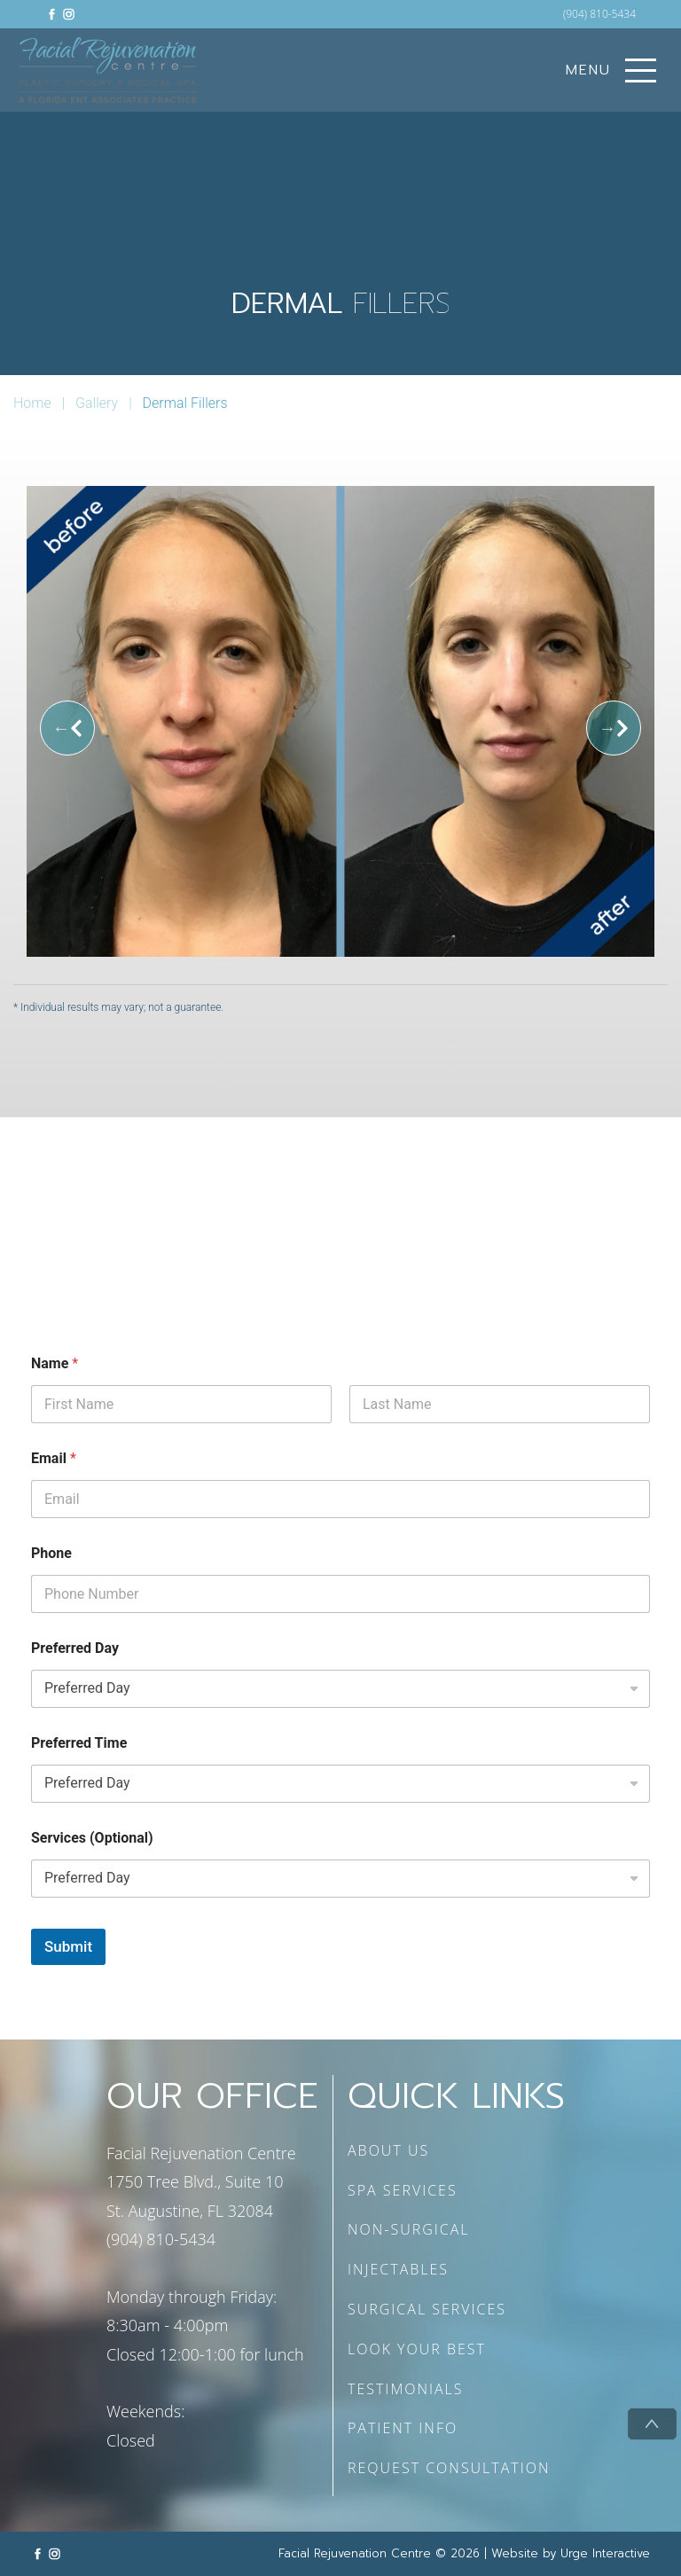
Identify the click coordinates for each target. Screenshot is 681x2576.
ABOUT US (388, 2150)
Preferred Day (75, 1648)
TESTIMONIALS (406, 2389)
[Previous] (67, 728)
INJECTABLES (398, 2269)
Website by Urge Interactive (570, 2553)
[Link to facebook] (52, 13)
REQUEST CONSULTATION (449, 2468)
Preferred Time (79, 1742)
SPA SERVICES (403, 2190)
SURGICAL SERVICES (427, 2309)
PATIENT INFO (403, 2428)
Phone (51, 1553)
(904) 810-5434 (599, 14)
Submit (68, 1946)
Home (32, 403)
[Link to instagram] (68, 13)
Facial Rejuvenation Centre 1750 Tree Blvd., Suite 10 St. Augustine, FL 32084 (201, 2181)
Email (53, 1458)
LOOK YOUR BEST (417, 2349)
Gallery (96, 403)
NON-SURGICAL (409, 2229)
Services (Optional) (92, 1837)
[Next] (613, 728)
